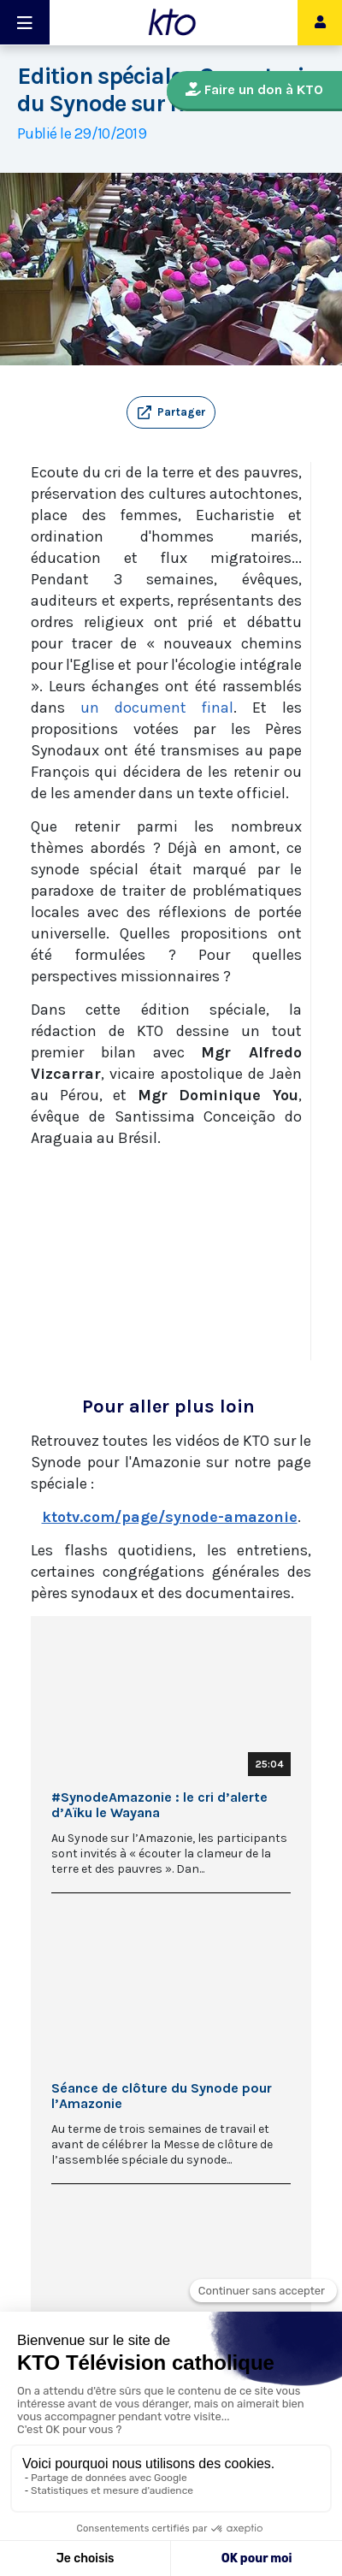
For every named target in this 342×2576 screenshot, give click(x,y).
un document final (157, 707)
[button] (171, 412)
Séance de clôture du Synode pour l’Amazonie (161, 2096)
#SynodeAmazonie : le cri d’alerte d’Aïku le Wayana (159, 1805)
